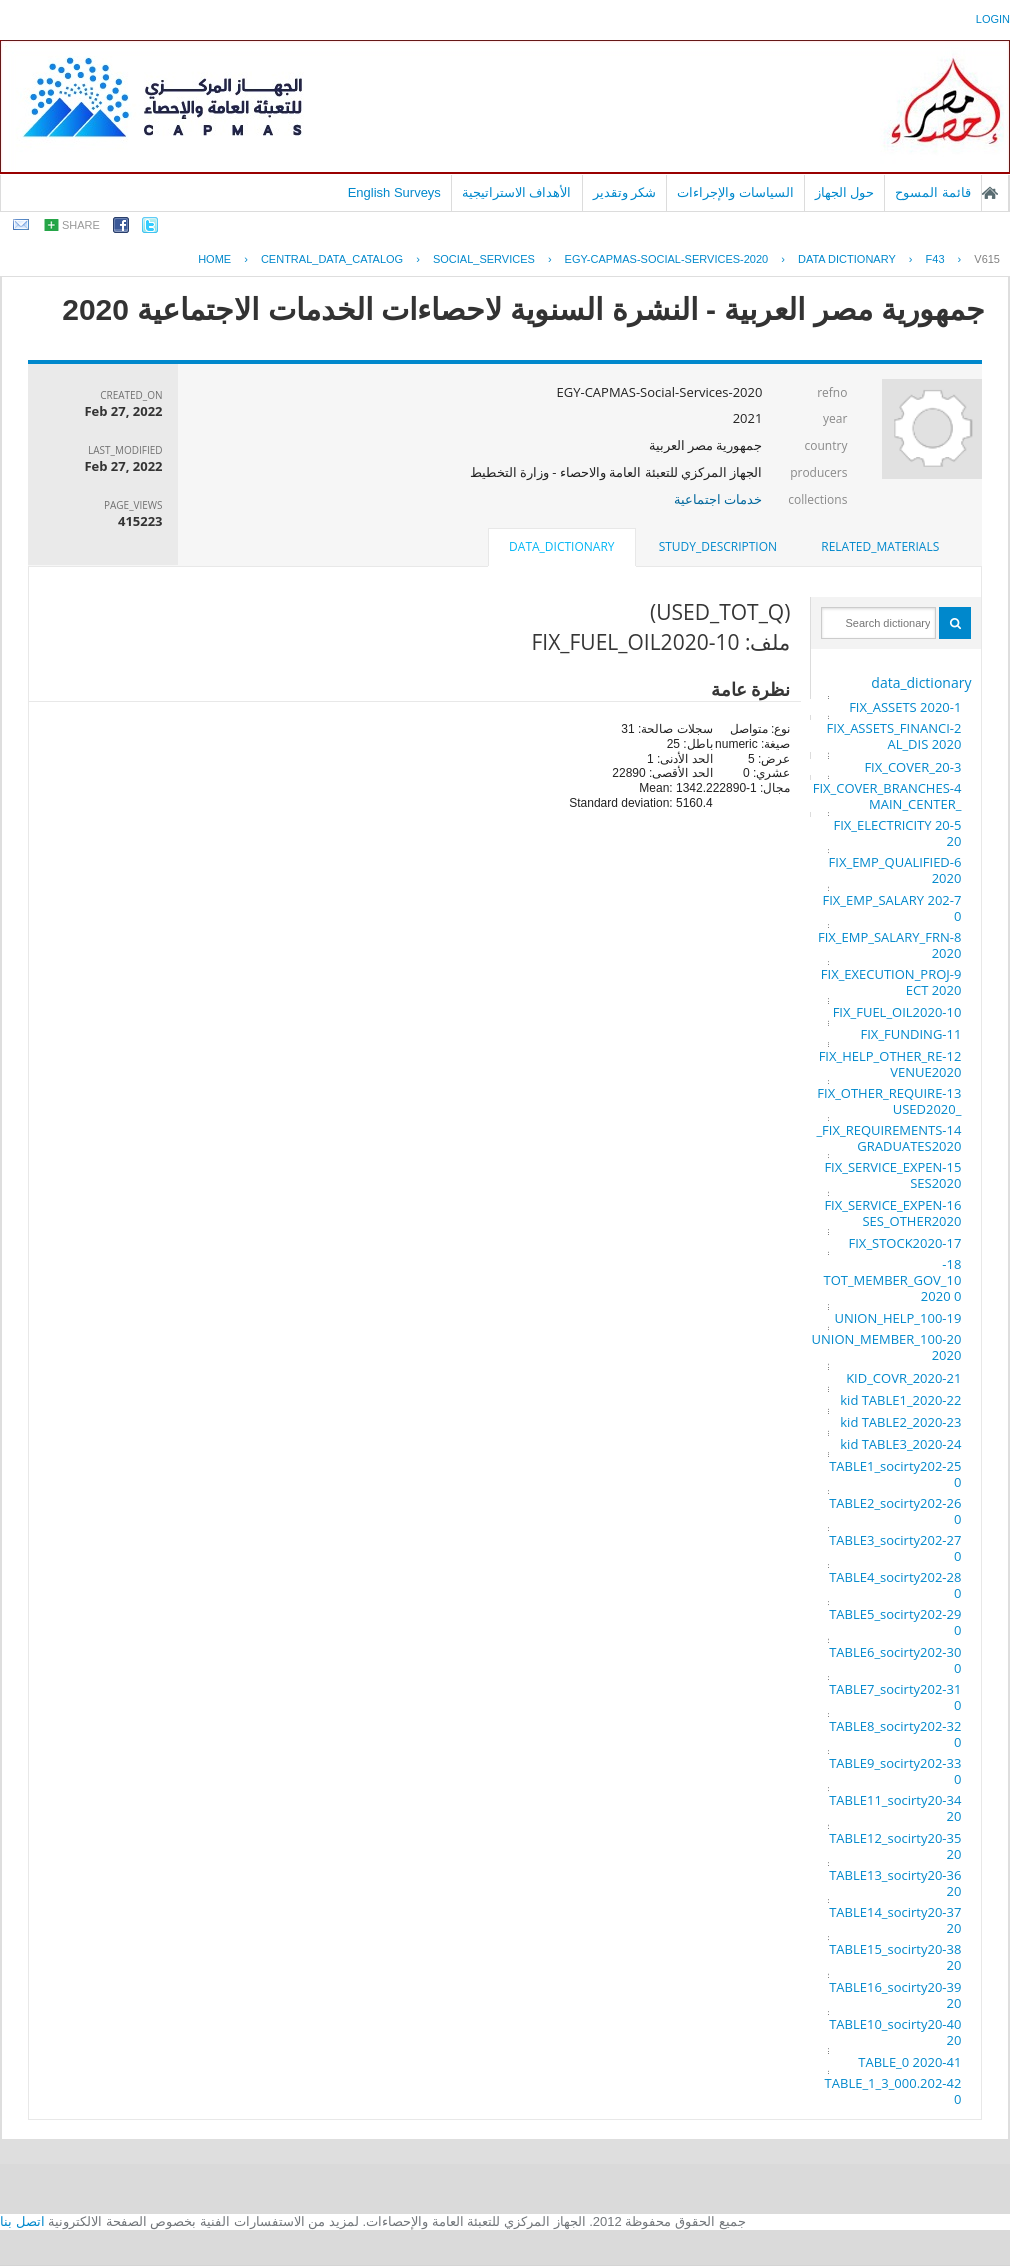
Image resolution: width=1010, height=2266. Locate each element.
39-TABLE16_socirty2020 (895, 1995)
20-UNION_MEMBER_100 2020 (887, 1347)
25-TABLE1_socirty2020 (895, 1474)
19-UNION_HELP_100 (897, 1318)
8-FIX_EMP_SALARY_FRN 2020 (889, 945)
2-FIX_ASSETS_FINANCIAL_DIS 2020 (894, 736)
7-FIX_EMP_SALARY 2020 (892, 908)
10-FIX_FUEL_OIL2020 (897, 1012)
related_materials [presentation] (880, 546)
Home (214, 259)
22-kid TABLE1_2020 (900, 1400)
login (993, 19)
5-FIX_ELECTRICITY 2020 (898, 833)
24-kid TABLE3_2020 (900, 1444)
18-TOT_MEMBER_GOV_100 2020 (892, 1280)
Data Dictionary (847, 259)
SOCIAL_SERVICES (484, 259)
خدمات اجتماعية (718, 499)
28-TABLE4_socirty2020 (895, 1585)
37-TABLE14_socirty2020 (895, 1920)
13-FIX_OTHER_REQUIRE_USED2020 (889, 1101)
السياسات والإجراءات (735, 192)
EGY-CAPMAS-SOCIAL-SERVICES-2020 (667, 259)
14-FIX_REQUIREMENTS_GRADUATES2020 (888, 1138)
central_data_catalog (332, 259)
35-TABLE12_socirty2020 (895, 1846)
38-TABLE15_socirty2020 (895, 1957)
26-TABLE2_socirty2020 (895, 1511)
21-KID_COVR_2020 (903, 1378)
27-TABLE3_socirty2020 (895, 1548)
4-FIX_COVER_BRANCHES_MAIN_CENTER (887, 796)
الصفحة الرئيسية (990, 193)
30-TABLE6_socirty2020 (895, 1660)
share (81, 225)
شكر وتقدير (625, 192)
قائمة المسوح (933, 192)
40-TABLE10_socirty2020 (895, 2032)
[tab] (880, 547)
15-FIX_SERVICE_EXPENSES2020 (892, 1175)
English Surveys (394, 192)
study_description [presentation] (718, 546)
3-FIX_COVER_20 (912, 767)
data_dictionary (921, 682)
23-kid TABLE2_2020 (900, 1422)
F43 (935, 259)
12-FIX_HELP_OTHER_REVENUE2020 (890, 1064)
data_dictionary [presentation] (561, 546)
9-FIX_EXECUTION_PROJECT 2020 (891, 982)
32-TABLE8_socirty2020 (895, 1734)
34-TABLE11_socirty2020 (895, 1808)
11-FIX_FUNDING (911, 1034)
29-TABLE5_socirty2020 (895, 1622)
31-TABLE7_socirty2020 (895, 1697)
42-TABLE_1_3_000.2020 (893, 2091)
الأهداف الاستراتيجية (517, 192)
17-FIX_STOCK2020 (905, 1243)
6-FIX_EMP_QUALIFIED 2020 (895, 870)
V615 (987, 259)
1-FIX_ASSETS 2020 (905, 707)
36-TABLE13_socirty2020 (895, 1883)
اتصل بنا (22, 2221)
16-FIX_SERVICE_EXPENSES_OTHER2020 (892, 1213)
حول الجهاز (845, 192)
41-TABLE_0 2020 (909, 2062)
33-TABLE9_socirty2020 (895, 1771)
